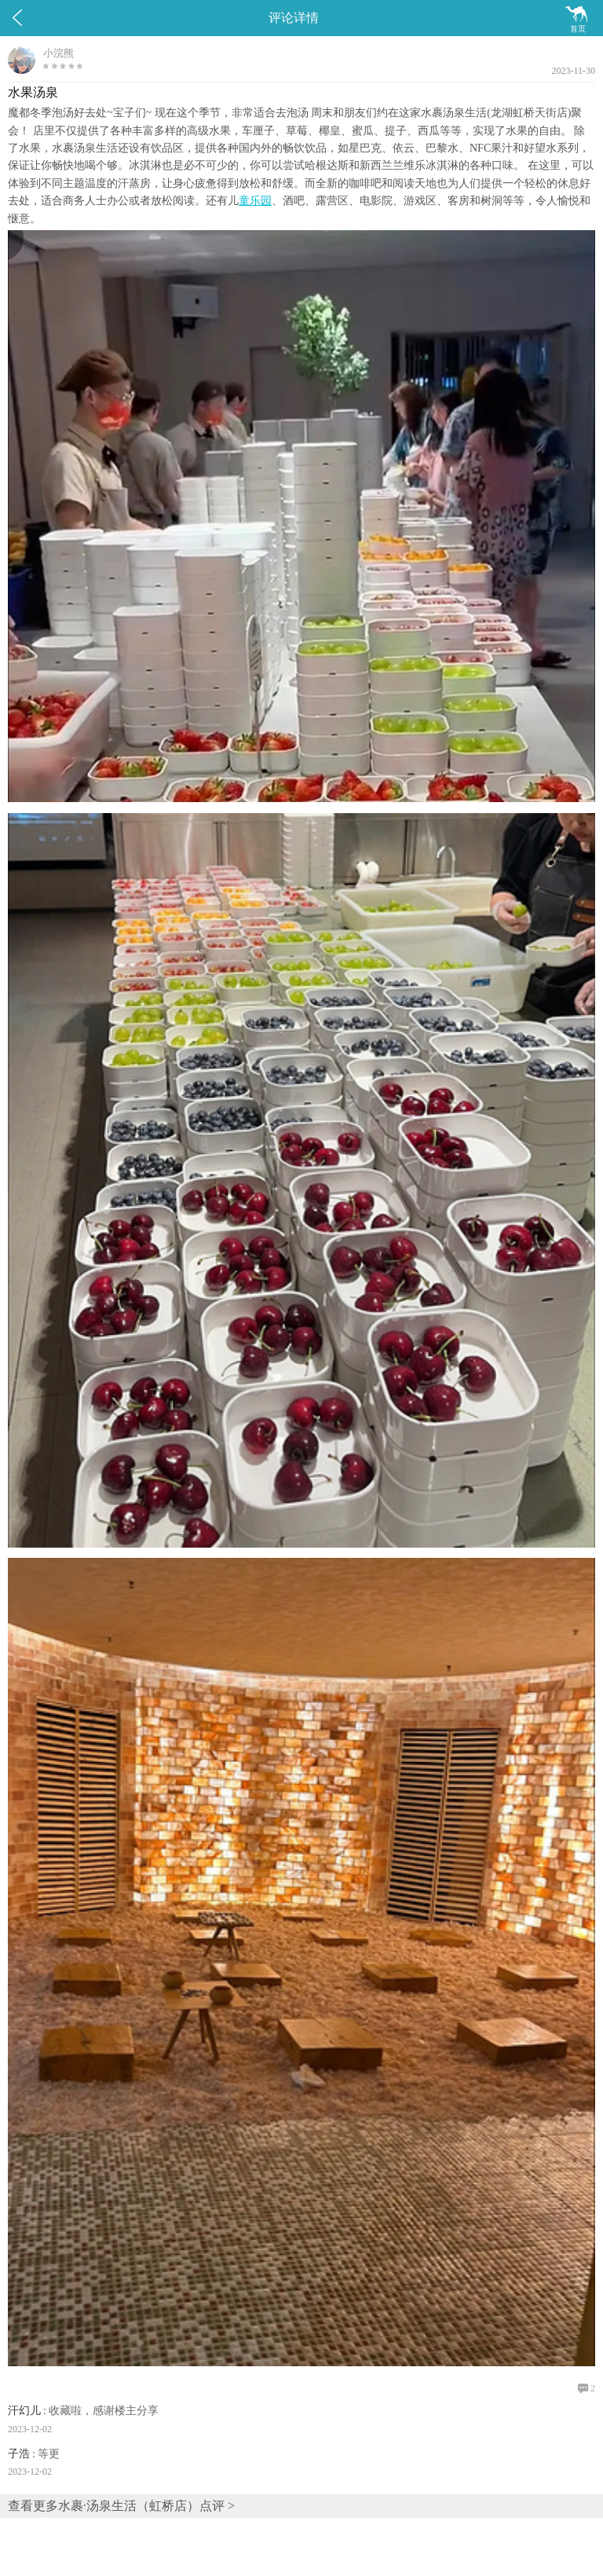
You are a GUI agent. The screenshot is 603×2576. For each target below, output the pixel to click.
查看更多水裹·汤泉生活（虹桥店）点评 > (121, 2505)
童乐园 (255, 201)
